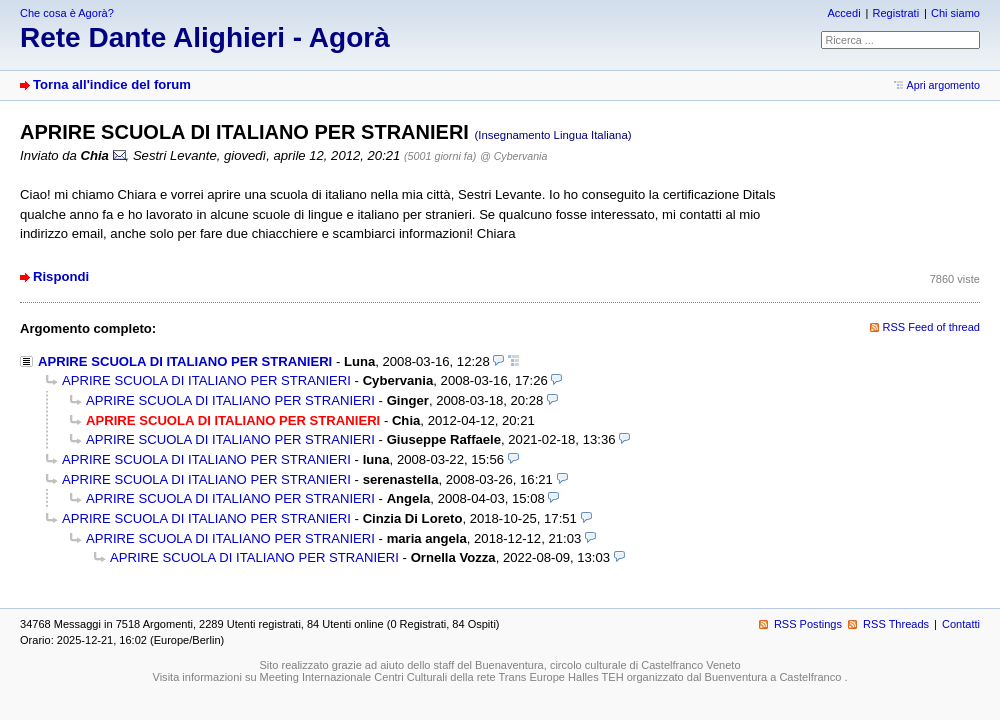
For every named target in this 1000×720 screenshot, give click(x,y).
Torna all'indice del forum (112, 84)
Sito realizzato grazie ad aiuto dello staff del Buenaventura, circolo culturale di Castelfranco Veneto (499, 665)
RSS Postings (808, 624)
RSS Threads (896, 624)
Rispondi (61, 276)
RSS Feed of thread (932, 327)
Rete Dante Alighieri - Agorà (205, 37)
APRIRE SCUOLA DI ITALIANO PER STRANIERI (185, 361)
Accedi (843, 13)
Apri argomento (944, 85)
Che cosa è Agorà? (67, 13)
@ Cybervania (513, 156)
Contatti (961, 624)
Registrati (895, 13)
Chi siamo (955, 13)
